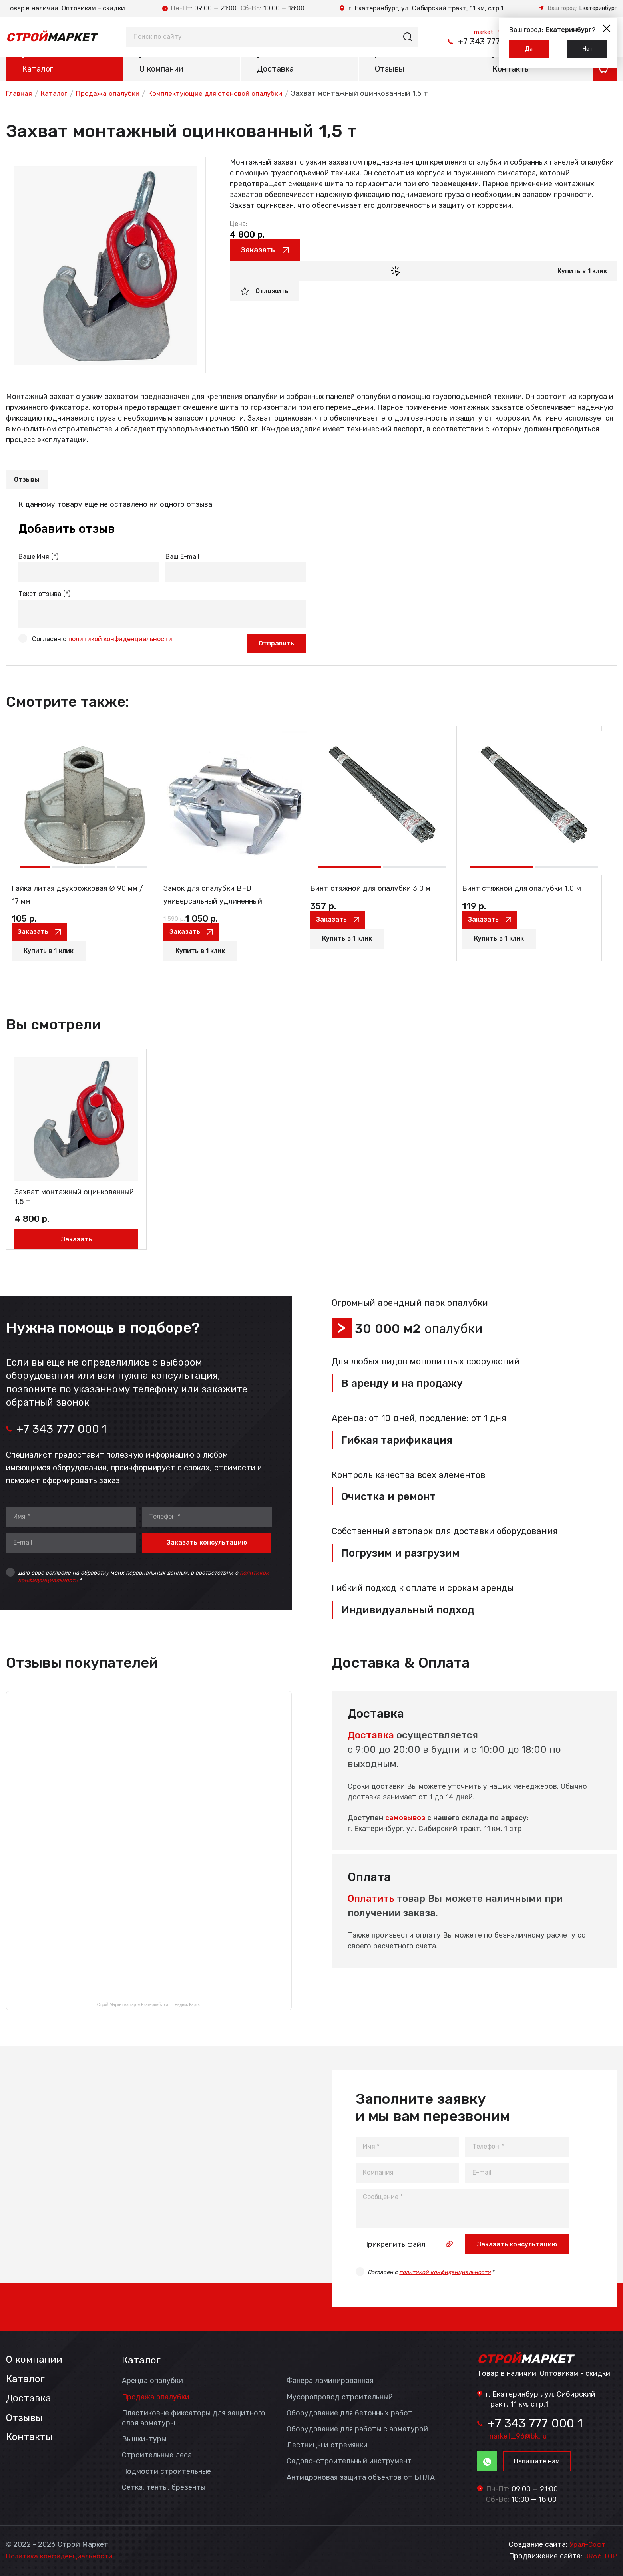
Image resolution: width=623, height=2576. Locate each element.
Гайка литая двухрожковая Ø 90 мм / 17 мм (72, 904)
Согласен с (102, 641)
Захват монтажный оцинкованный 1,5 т (60, 1192)
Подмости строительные (166, 2469)
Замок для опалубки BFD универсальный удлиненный (222, 904)
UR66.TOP (600, 2556)
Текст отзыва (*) (44, 595)
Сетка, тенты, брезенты (163, 2485)
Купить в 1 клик (582, 274)
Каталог (37, 70)
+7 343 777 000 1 (461, 42)
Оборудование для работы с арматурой (357, 2427)
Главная (20, 95)
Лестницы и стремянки (327, 2443)
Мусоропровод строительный (340, 2395)
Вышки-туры (144, 2437)
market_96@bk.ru (486, 30)
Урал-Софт (587, 2544)
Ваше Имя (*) (38, 558)
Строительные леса (157, 2453)
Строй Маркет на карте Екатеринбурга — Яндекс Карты (149, 2002)
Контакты (511, 70)
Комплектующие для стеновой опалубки (228, 95)
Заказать (264, 252)
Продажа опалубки (114, 95)
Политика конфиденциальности (62, 2556)
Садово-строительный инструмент (349, 2459)
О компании (161, 70)
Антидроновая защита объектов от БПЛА (361, 2475)
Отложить (272, 294)
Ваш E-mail (182, 558)
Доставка (275, 70)
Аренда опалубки (152, 2379)
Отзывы (389, 70)
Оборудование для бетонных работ (349, 2411)
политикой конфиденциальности (120, 641)
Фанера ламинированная (330, 2379)
